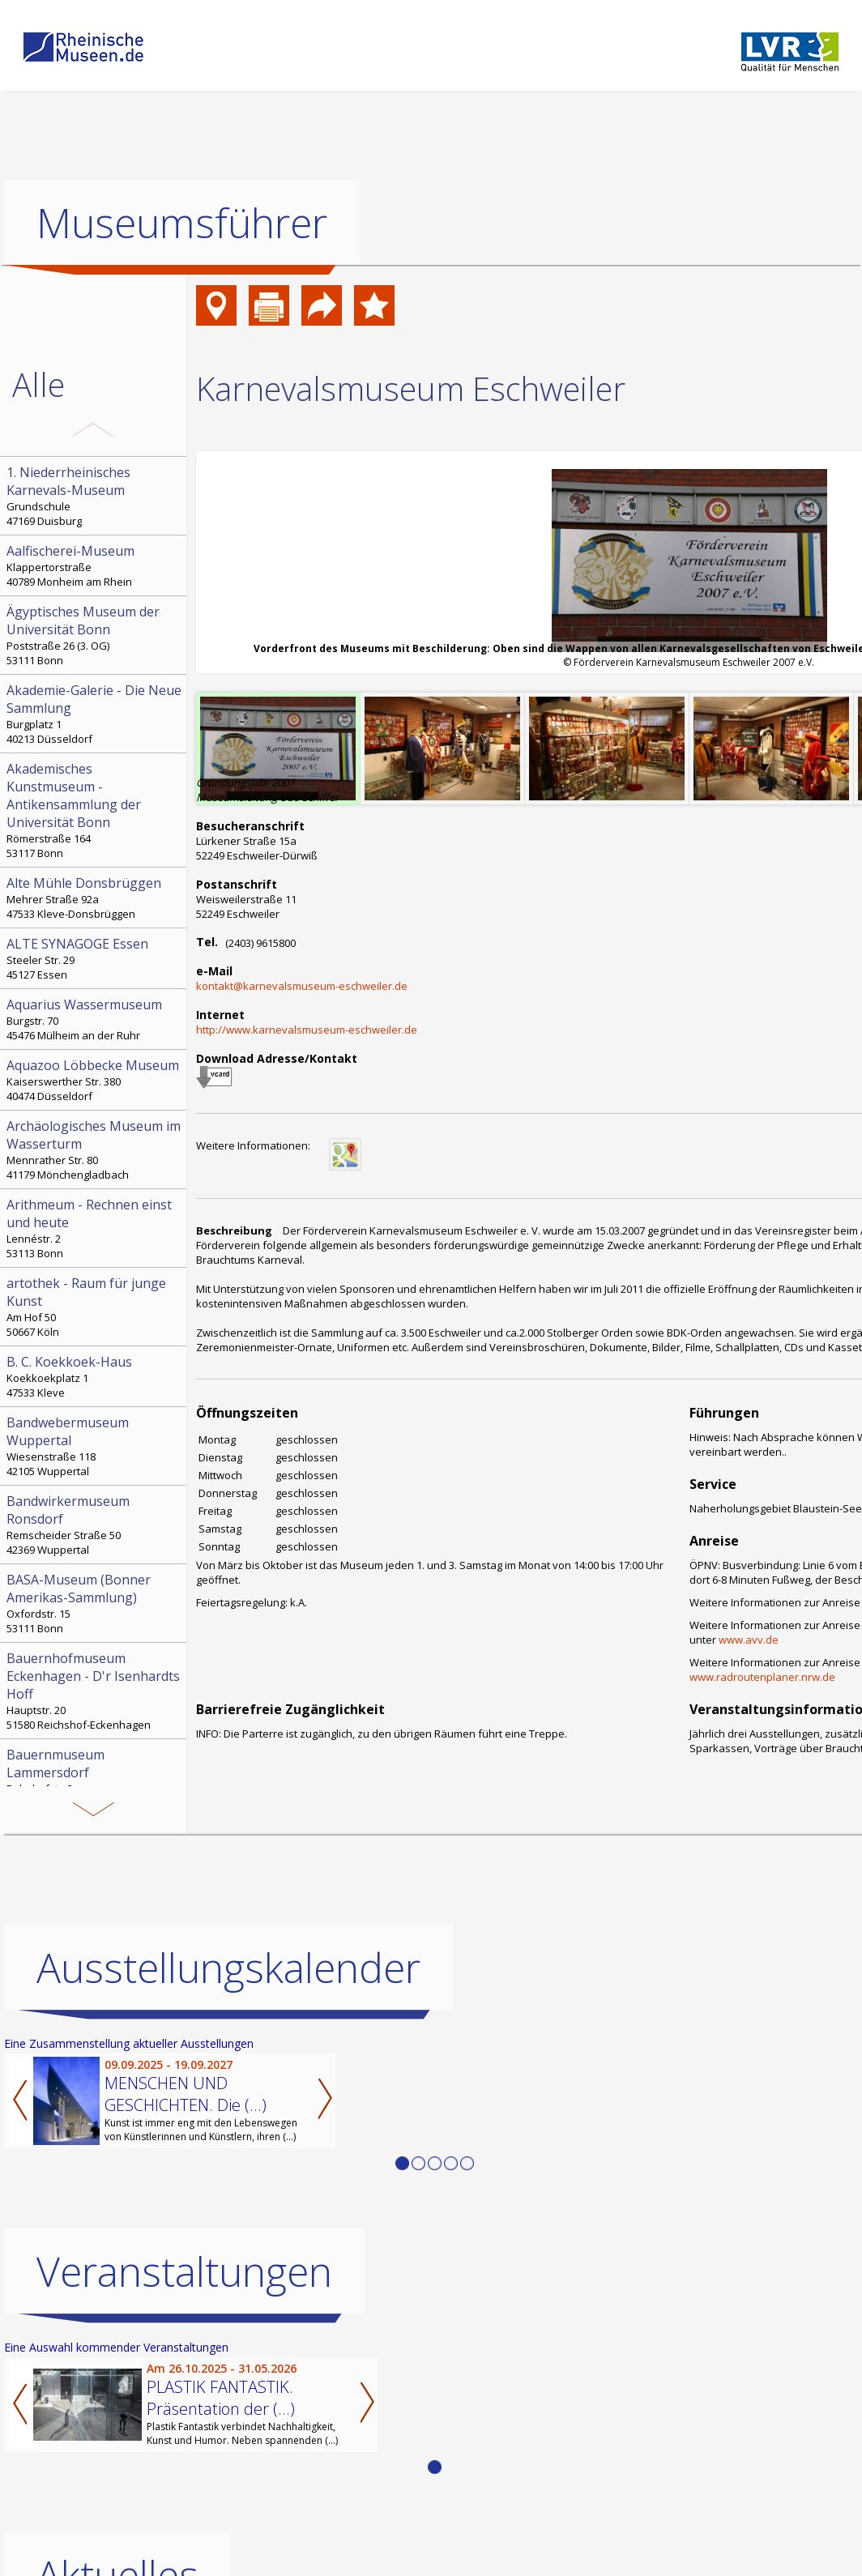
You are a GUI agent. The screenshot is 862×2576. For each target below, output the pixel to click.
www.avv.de (749, 1639)
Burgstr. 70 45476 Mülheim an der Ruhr (94, 1019)
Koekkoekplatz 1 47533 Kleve (94, 1376)
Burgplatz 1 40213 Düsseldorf (94, 713)
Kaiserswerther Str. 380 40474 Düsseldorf (94, 1079)
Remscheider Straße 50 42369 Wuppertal (94, 1524)
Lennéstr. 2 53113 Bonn (94, 1228)
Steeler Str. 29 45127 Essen (94, 958)
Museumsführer (181, 222)
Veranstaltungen (184, 2271)
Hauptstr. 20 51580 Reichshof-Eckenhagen (94, 1690)
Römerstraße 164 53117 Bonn (94, 810)
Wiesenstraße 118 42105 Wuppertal (94, 1446)
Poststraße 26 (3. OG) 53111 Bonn (94, 635)
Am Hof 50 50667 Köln (94, 1306)
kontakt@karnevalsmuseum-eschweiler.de (302, 986)
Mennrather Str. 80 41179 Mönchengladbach (94, 1149)
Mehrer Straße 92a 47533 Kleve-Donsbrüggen (94, 897)
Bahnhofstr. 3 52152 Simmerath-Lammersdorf (94, 1778)
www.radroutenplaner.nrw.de (762, 1677)
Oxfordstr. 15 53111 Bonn (94, 1603)
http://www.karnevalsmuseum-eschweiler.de (306, 1029)
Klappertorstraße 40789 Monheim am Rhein (94, 565)
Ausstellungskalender (228, 1967)
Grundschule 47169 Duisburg (94, 495)
